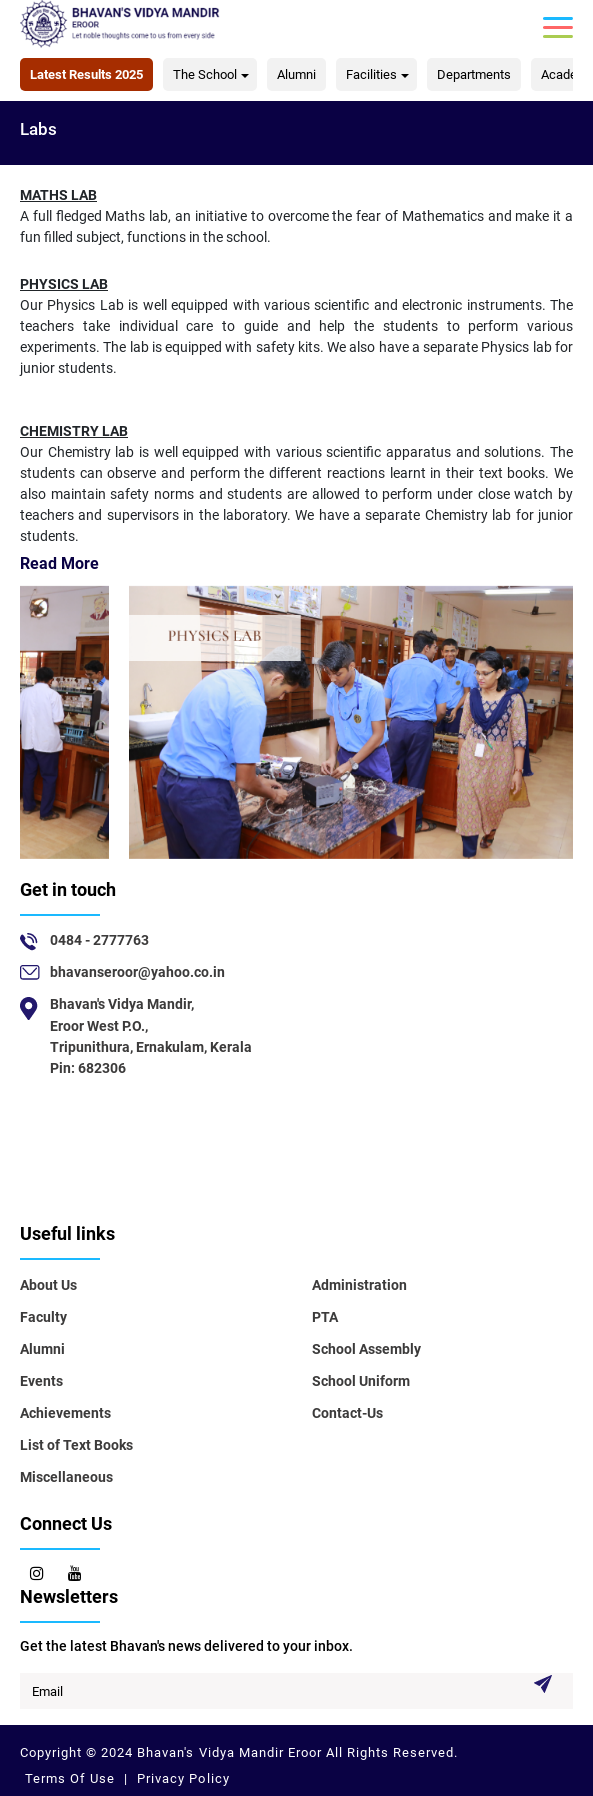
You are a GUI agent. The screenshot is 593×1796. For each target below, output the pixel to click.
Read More (59, 563)
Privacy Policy (181, 1778)
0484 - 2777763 (99, 940)
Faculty (43, 1317)
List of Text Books (76, 1445)
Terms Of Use (72, 1778)
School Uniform (361, 1381)
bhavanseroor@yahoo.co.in (137, 972)
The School (205, 74)
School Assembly (366, 1349)
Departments (474, 74)
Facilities (371, 74)
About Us (48, 1285)
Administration (359, 1285)
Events (41, 1381)
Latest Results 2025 (86, 74)
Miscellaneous (66, 1477)
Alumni (296, 74)
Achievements (65, 1413)
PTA (325, 1317)
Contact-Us (347, 1413)
